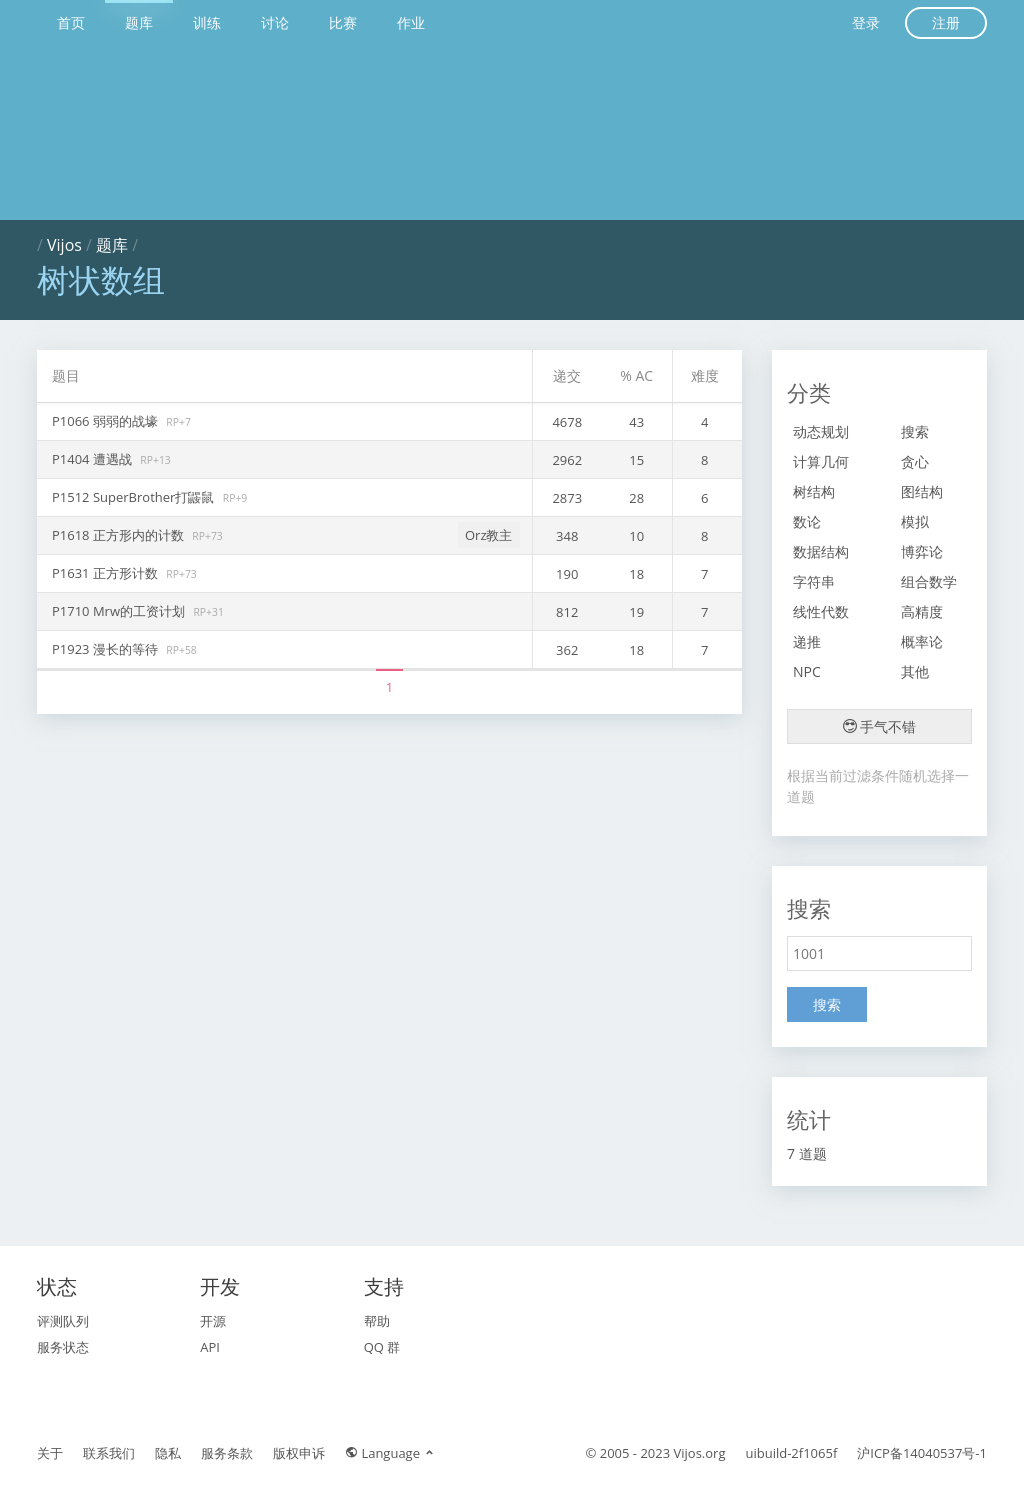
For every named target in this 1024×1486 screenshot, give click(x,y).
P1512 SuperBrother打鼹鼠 (135, 497)
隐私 (168, 1453)
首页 (71, 22)
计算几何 (821, 461)
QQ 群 (382, 1347)
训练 (207, 22)
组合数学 (929, 581)
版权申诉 (299, 1453)
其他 (915, 671)
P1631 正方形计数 (106, 573)
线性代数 (821, 611)
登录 (866, 22)
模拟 (915, 521)
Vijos (64, 245)
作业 (411, 22)
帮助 (377, 1321)
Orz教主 (489, 535)
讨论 (275, 22)
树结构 (814, 491)
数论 (807, 521)
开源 (213, 1321)
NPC (807, 671)
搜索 (915, 431)
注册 (946, 22)
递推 (807, 641)
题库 (139, 22)
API (210, 1347)
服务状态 (63, 1347)
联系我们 (109, 1453)
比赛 (343, 22)
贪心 (915, 461)
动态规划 (821, 431)
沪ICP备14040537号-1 (922, 1453)
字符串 (814, 581)
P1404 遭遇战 (93, 459)
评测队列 (63, 1321)
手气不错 (880, 726)
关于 (50, 1453)
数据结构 (821, 551)
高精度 (922, 611)
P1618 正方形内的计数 (119, 535)
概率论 (922, 641)
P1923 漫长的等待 (106, 649)
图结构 (922, 491)
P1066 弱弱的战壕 (106, 421)
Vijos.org (700, 1453)
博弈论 (922, 551)
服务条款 (227, 1453)
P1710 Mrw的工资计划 (120, 611)
